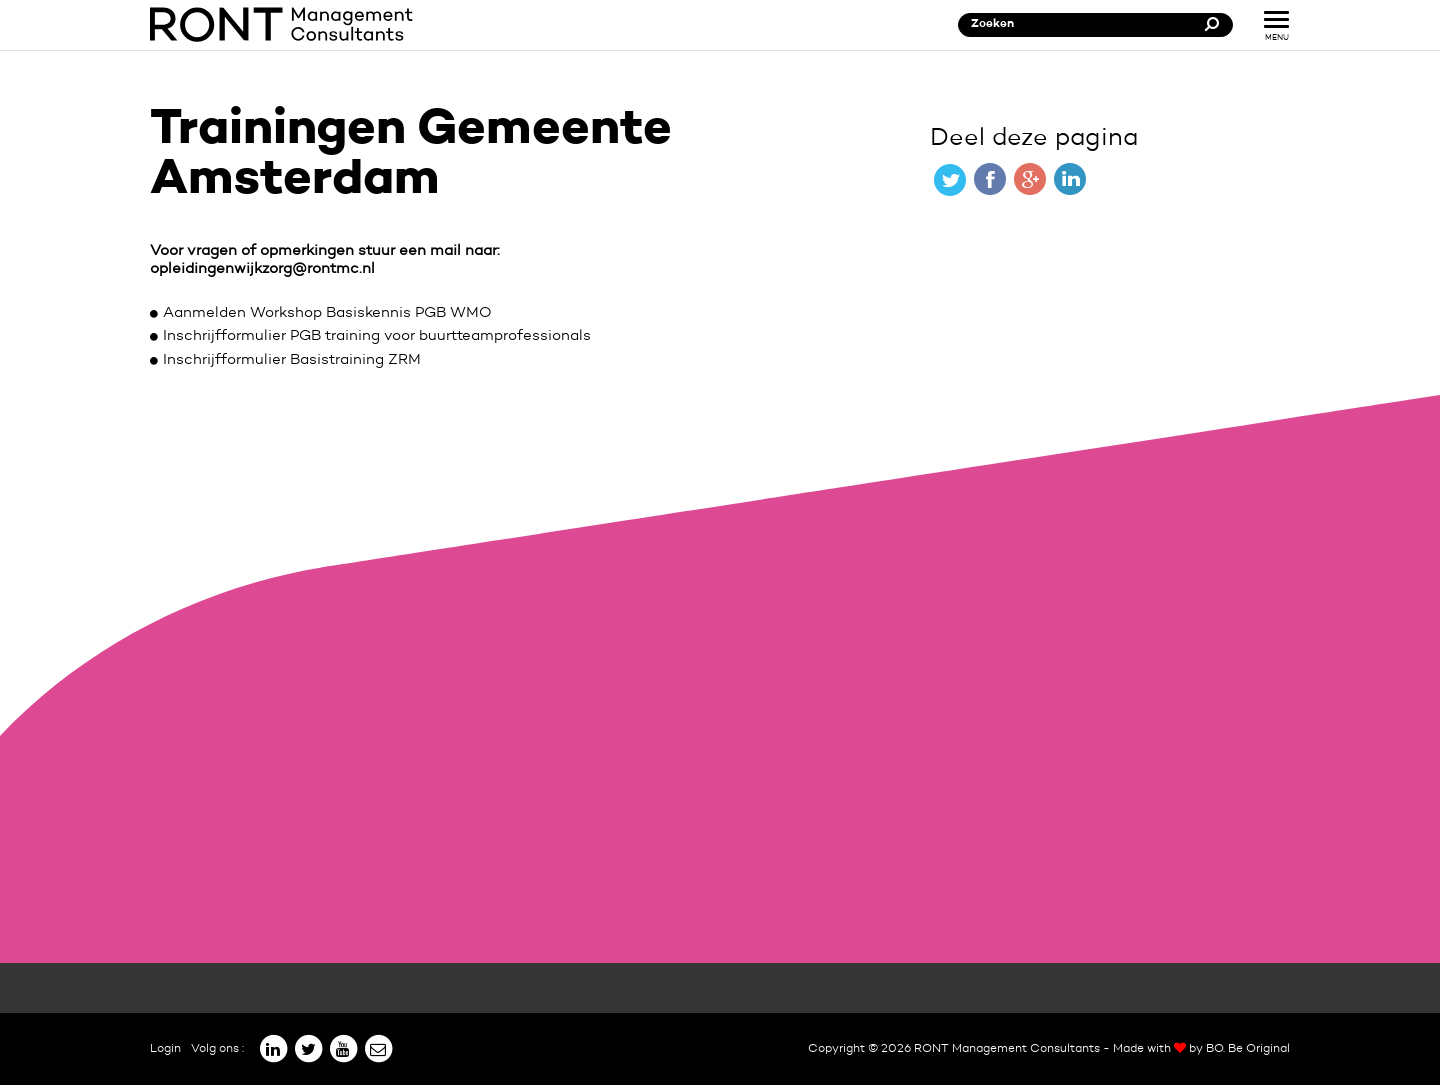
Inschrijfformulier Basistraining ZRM (292, 360)
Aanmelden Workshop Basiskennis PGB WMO (327, 313)
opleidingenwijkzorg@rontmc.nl (262, 269)
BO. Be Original (1248, 1049)
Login (165, 1049)
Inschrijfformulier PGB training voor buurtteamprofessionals (377, 336)
